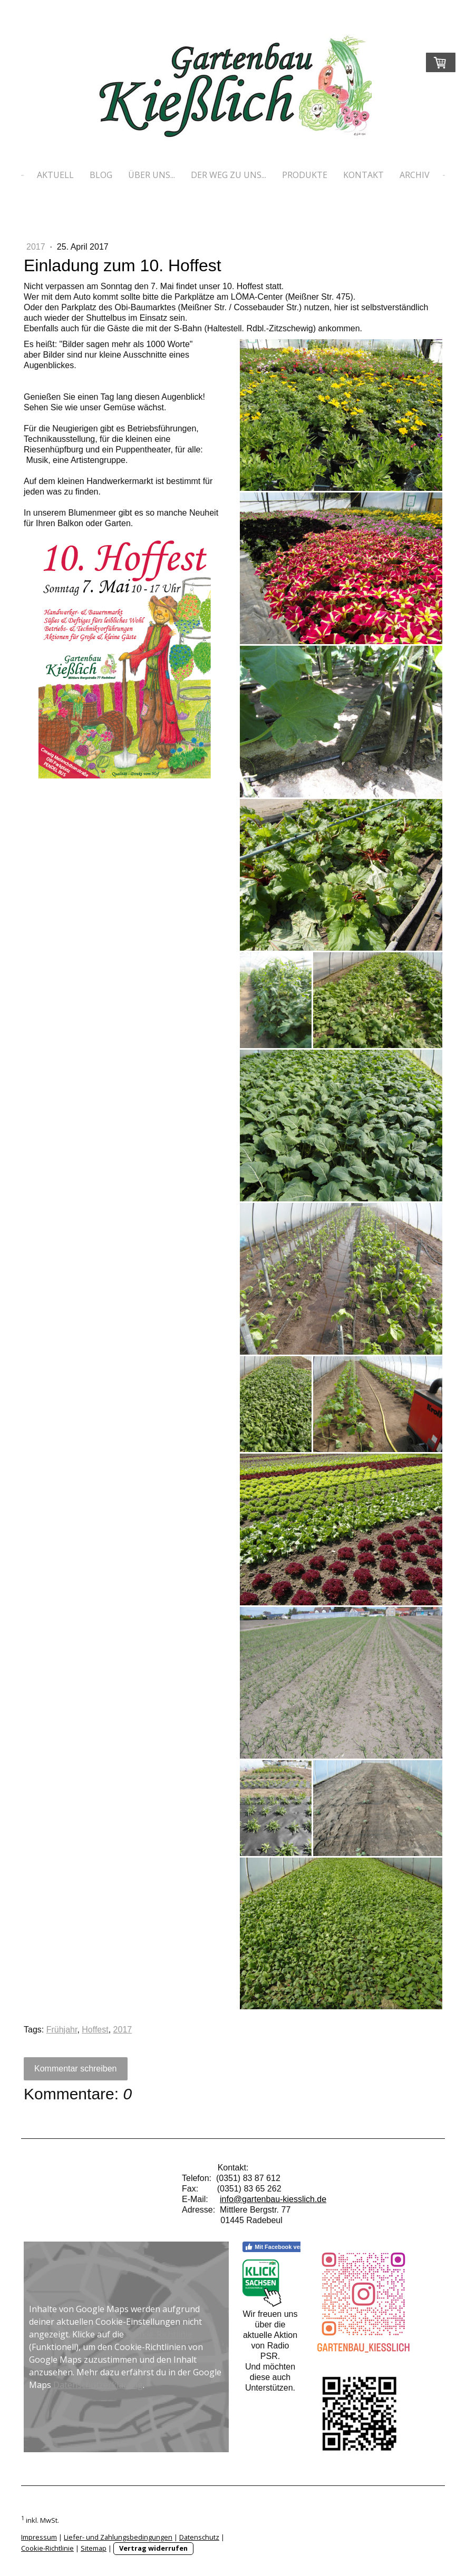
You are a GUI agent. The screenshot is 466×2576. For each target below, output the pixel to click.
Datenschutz (199, 2537)
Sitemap (93, 2548)
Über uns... (151, 175)
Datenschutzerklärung (98, 2385)
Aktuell (55, 175)
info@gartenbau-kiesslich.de (273, 2199)
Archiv (415, 175)
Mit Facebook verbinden (283, 2247)
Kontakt (363, 175)
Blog (101, 175)
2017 (36, 246)
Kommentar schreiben (75, 2068)
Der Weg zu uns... (228, 175)
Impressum (39, 2537)
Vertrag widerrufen (153, 2548)
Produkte (304, 175)
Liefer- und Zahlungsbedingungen (118, 2537)
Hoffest (95, 2029)
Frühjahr (61, 2029)
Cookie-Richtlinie (159, 2334)
